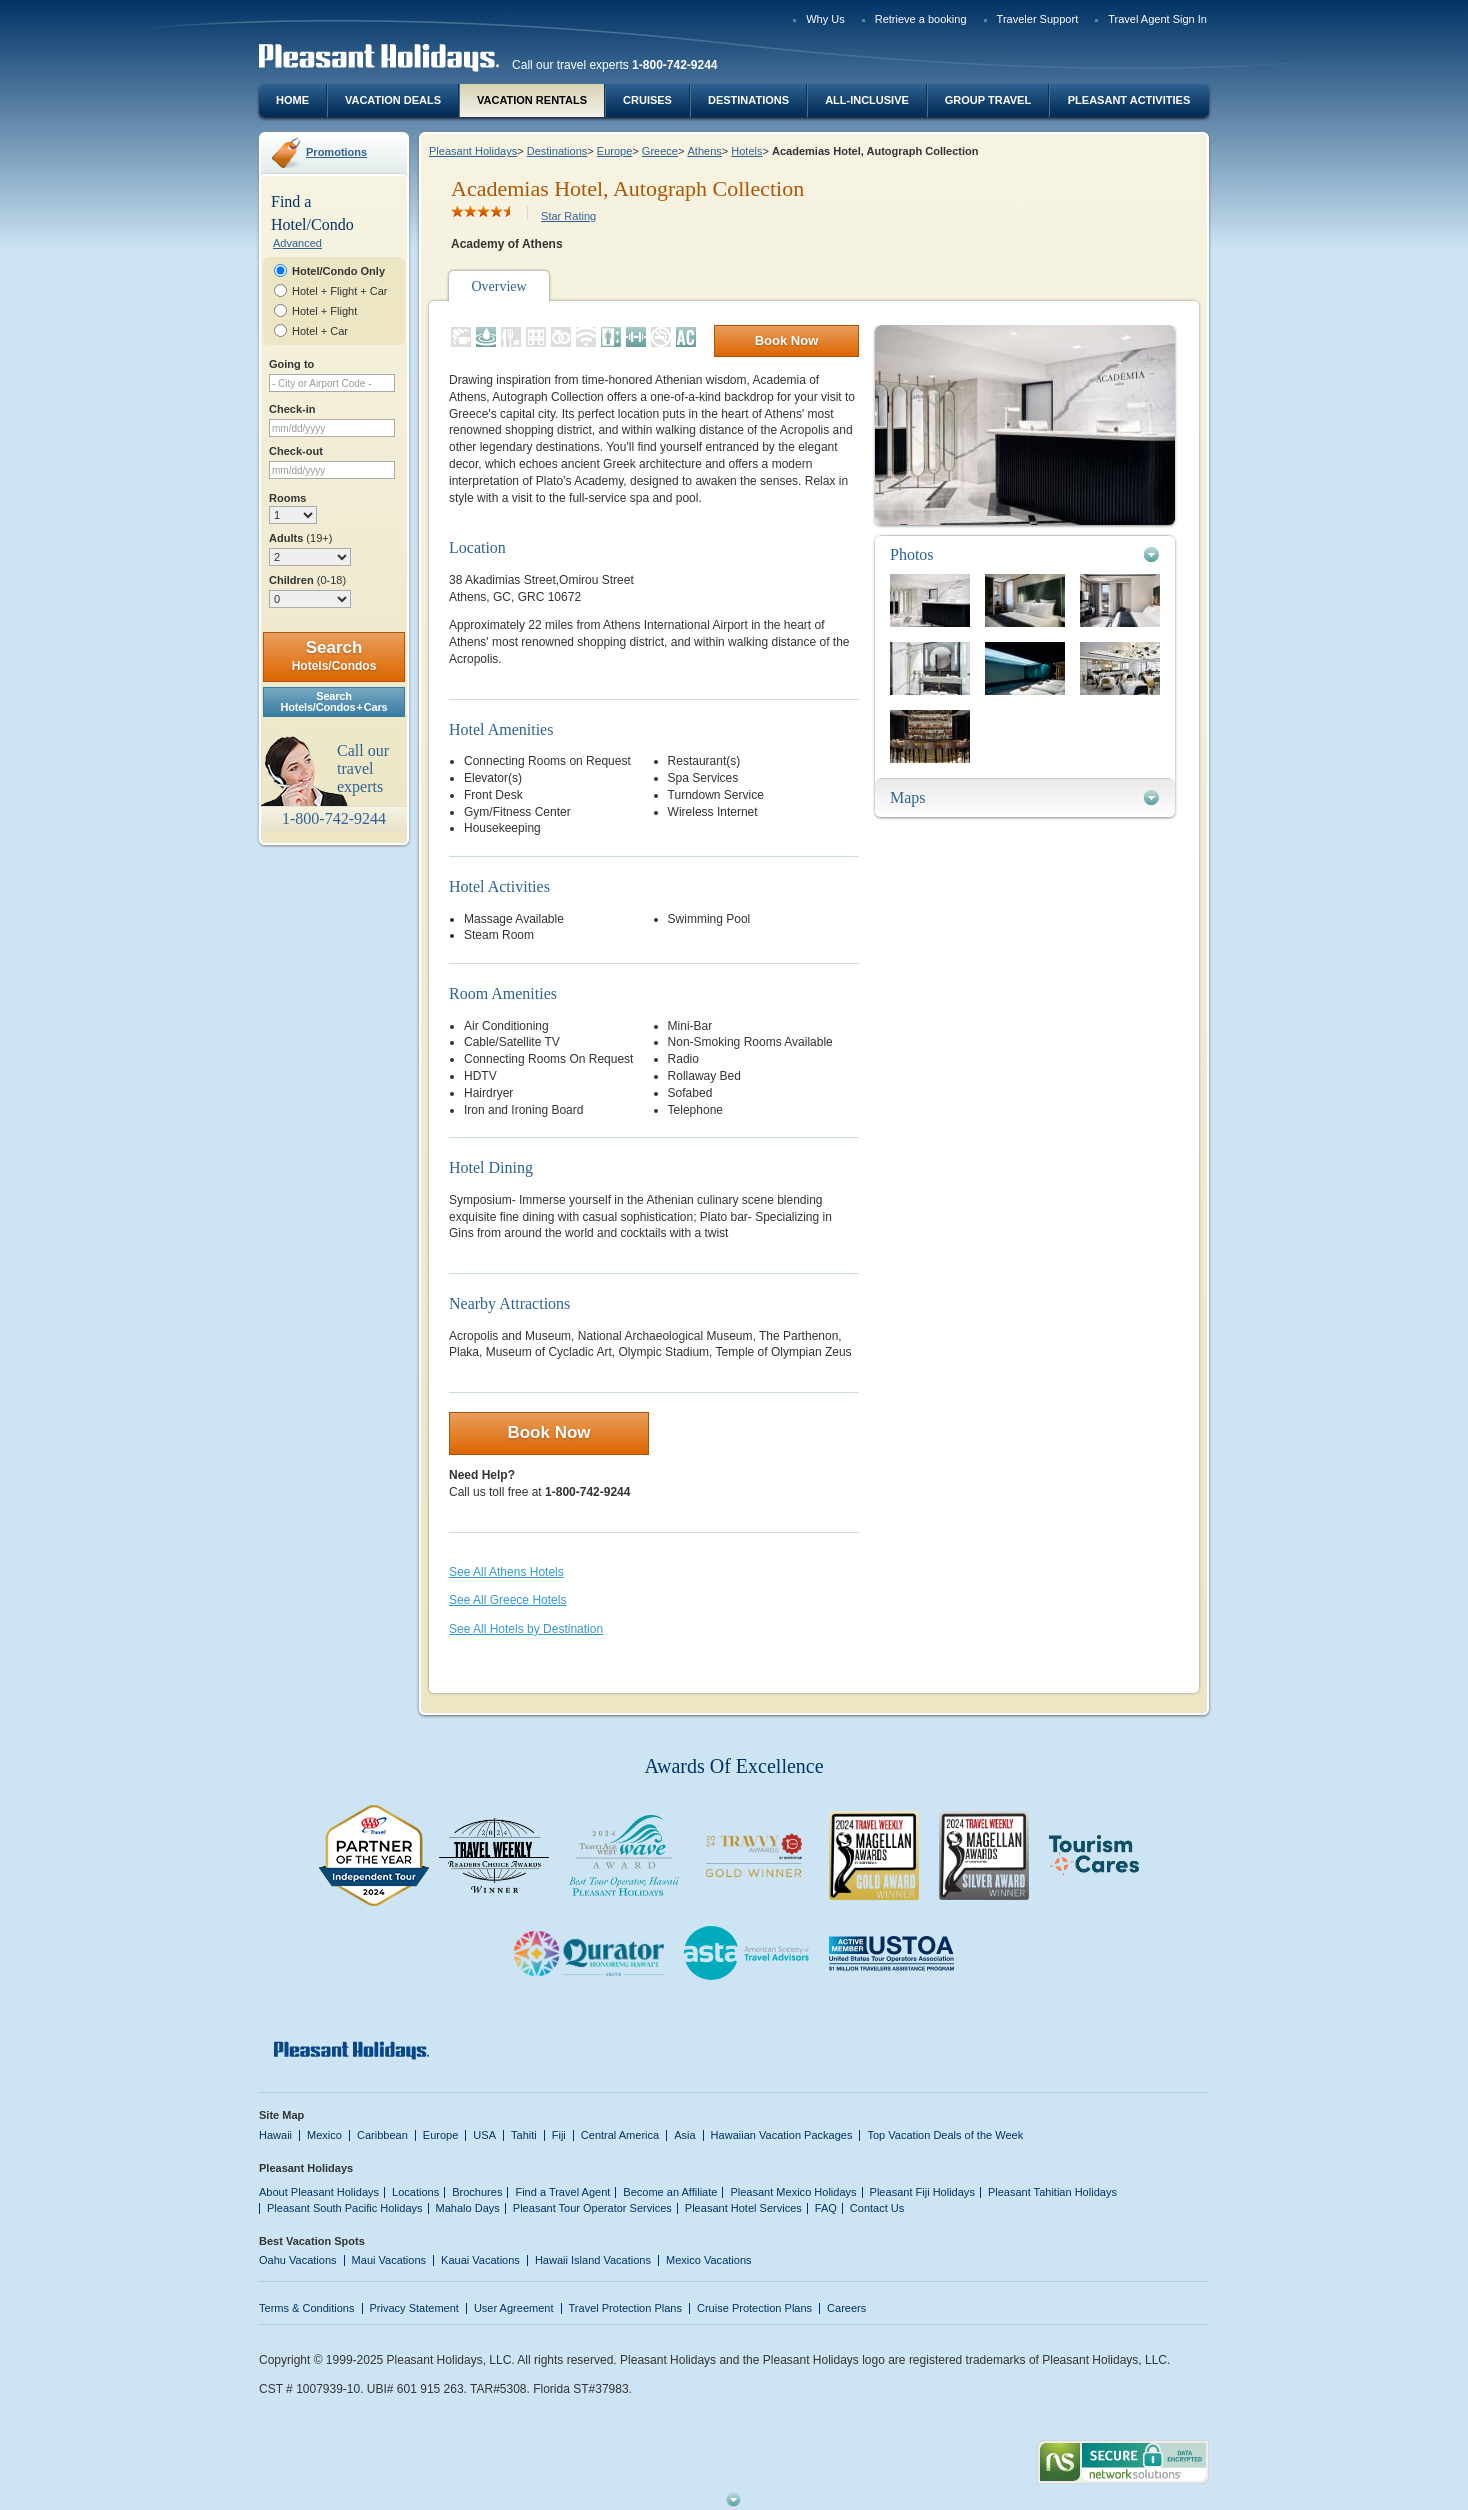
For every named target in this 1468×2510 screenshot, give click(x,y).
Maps (908, 797)
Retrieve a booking (921, 19)
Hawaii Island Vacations (593, 2260)
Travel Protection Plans (625, 2308)
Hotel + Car (320, 331)
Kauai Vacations (480, 2260)
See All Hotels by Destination (526, 1629)
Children (307, 580)
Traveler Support (1038, 19)
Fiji (559, 2135)
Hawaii (275, 2135)
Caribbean (382, 2135)
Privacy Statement (414, 2308)
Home (292, 100)
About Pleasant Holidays (319, 2192)
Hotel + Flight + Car (340, 291)
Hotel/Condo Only (338, 271)
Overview (498, 286)
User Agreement (514, 2308)
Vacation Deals (393, 100)
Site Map (281, 2115)
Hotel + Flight (324, 311)
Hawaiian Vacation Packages (782, 2135)
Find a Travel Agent (562, 2192)
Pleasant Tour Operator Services (592, 2208)
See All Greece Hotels (507, 1600)
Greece (660, 151)
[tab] (1025, 554)
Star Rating (568, 216)
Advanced (297, 243)
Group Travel (988, 100)
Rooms (287, 498)
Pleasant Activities (1129, 100)
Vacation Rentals (532, 100)
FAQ (826, 2208)
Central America (620, 2135)
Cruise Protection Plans (754, 2308)
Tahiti (524, 2135)
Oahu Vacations (298, 2260)
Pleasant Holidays (473, 151)
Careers (846, 2308)
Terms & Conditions (307, 2308)
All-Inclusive (867, 100)
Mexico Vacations (709, 2260)
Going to (291, 364)
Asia (684, 2135)
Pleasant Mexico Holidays (793, 2192)
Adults (300, 538)
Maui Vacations (389, 2260)
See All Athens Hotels (506, 1572)
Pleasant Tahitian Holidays (1052, 2192)
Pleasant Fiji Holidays (922, 2192)
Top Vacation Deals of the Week (945, 2135)
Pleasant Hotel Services (743, 2208)
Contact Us (877, 2208)
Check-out (296, 451)
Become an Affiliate (670, 2192)
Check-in (292, 409)
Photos (912, 554)
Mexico (324, 2135)
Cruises (647, 100)
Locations (415, 2192)
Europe (615, 151)
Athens (704, 151)
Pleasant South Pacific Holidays (345, 2208)
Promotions (336, 152)
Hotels (746, 151)
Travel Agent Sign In (1157, 19)
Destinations (748, 100)
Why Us (825, 19)
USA (484, 2135)
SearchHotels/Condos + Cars (334, 701)
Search (334, 655)
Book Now (787, 340)
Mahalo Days (468, 2208)
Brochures (477, 2192)
